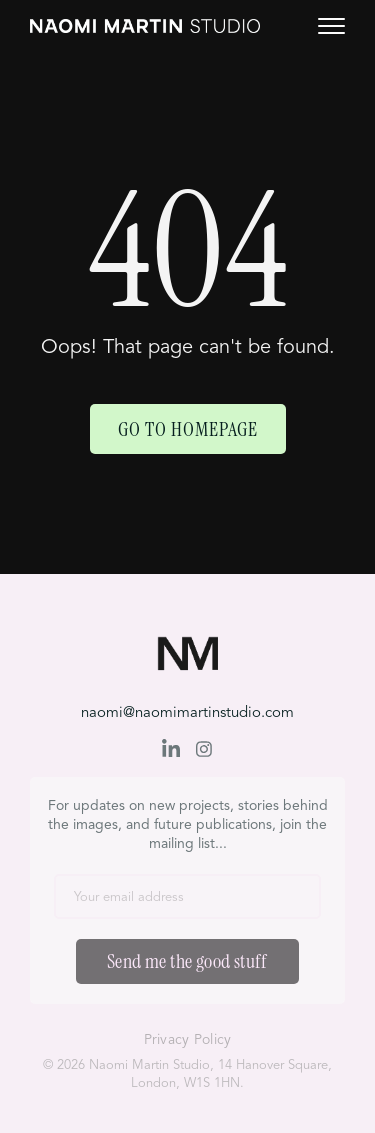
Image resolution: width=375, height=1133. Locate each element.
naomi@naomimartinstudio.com (187, 713)
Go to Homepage (188, 429)
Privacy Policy (188, 1040)
